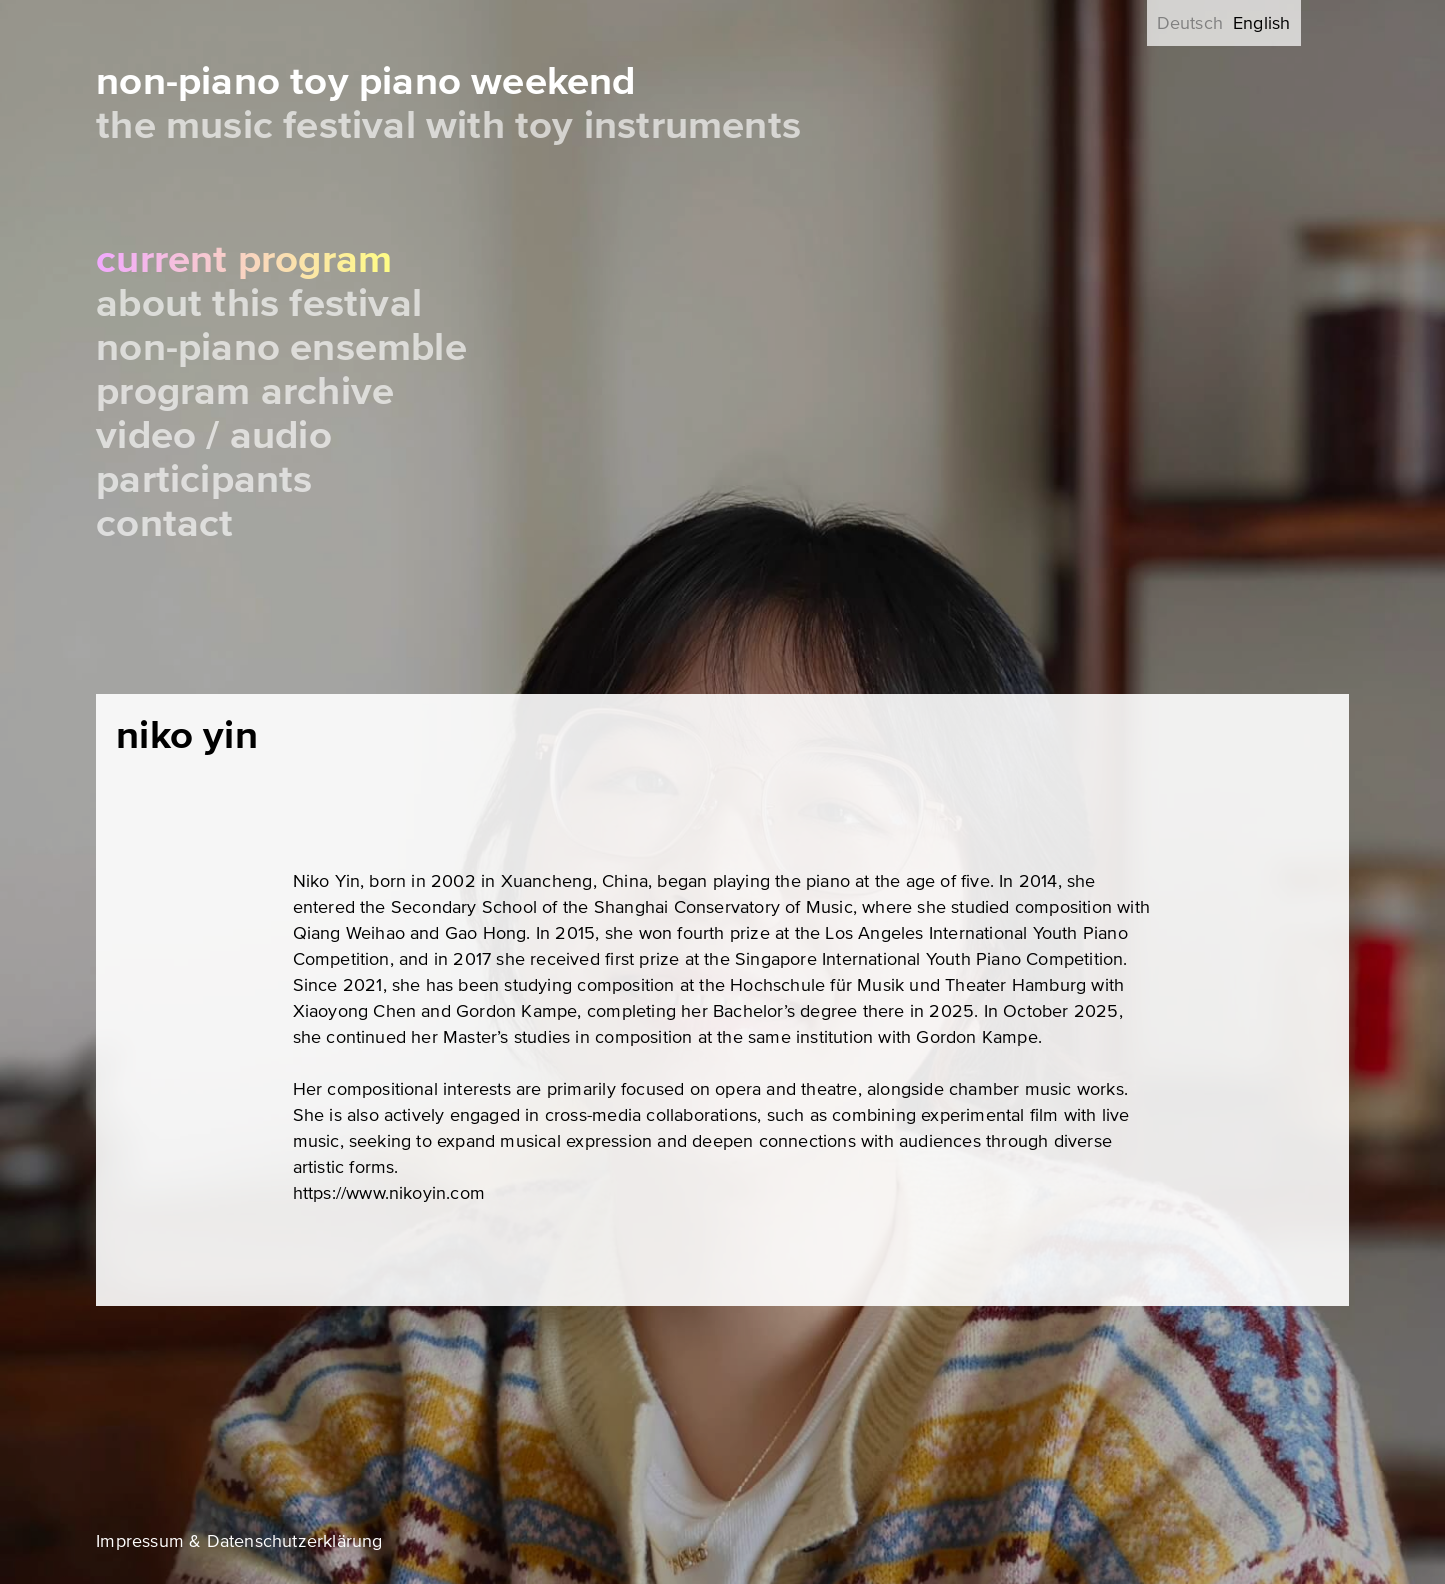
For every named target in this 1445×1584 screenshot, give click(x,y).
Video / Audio (214, 435)
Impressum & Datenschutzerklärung (239, 1541)
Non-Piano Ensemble (281, 347)
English (1261, 23)
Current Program (244, 259)
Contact (164, 523)
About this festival (259, 303)
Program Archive (245, 391)
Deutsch (1190, 23)
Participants (204, 479)
